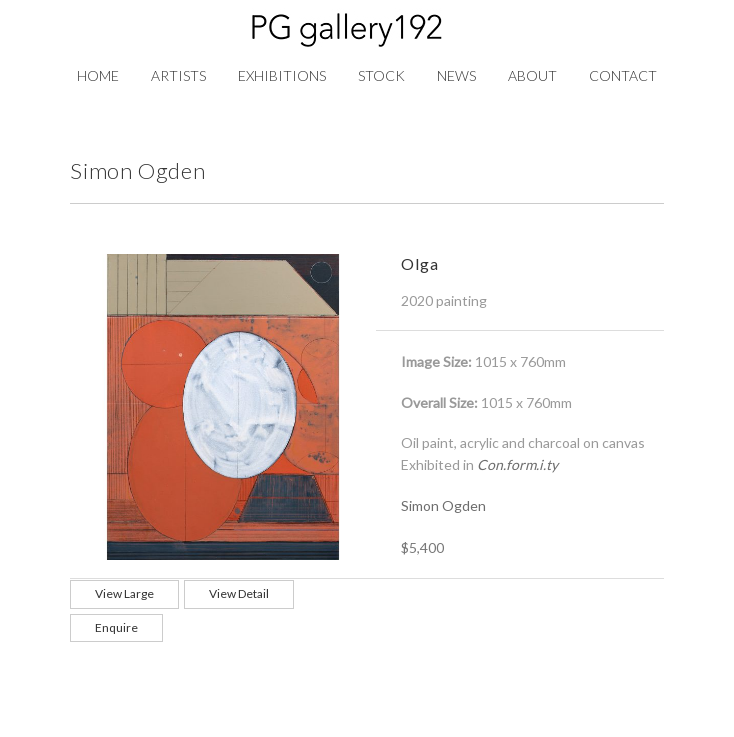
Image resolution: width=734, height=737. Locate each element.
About (532, 75)
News (456, 75)
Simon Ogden (443, 505)
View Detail (239, 593)
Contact (623, 75)
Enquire (116, 627)
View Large (124, 593)
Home (98, 75)
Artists (178, 75)
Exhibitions (282, 75)
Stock (381, 75)
